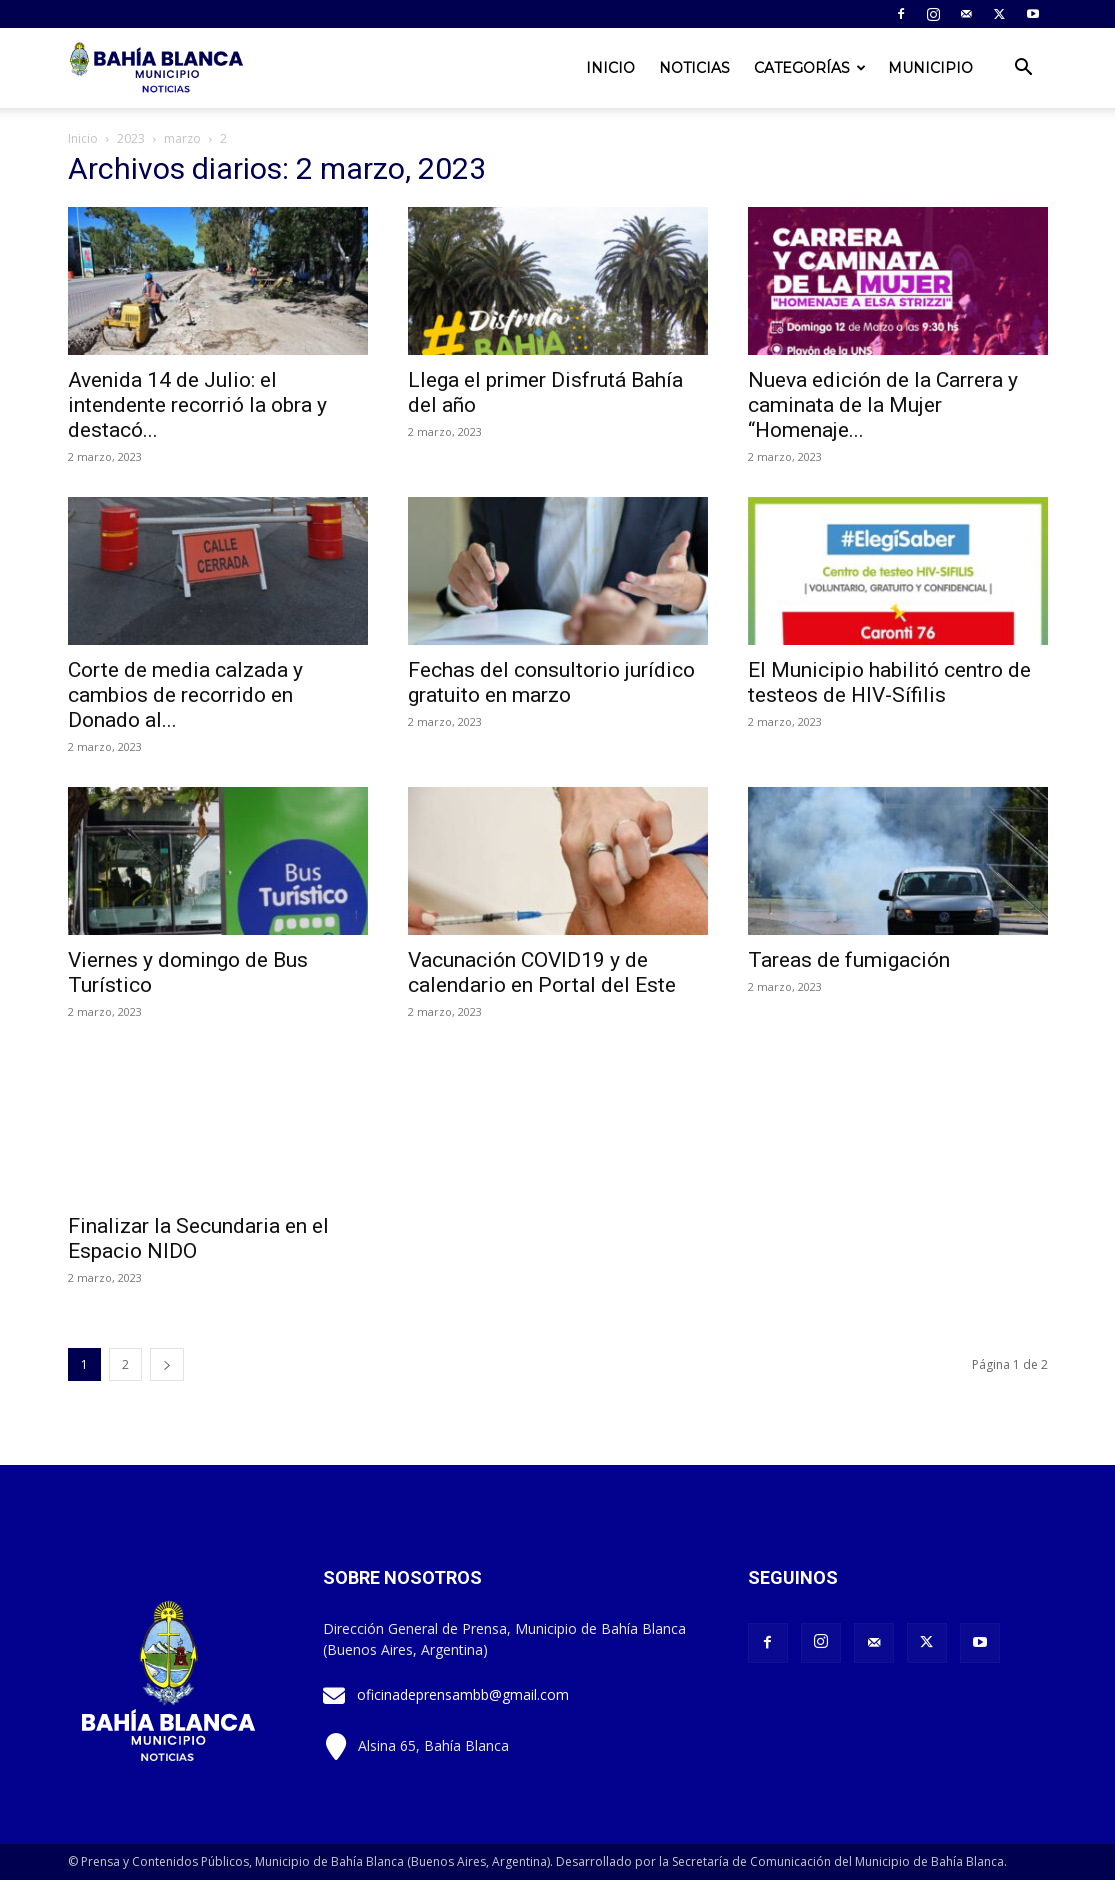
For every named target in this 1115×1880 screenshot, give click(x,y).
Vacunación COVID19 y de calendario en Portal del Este (542, 972)
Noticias (694, 68)
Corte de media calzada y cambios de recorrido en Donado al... (185, 695)
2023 (131, 138)
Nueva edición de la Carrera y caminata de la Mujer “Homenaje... (883, 405)
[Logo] (158, 68)
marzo (182, 138)
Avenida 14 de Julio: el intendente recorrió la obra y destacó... (197, 405)
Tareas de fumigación (849, 960)
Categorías (810, 68)
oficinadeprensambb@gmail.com (463, 1694)
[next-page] (167, 1364)
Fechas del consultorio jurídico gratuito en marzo (551, 682)
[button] (1024, 69)
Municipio (930, 68)
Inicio (610, 68)
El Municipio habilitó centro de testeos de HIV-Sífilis (889, 682)
